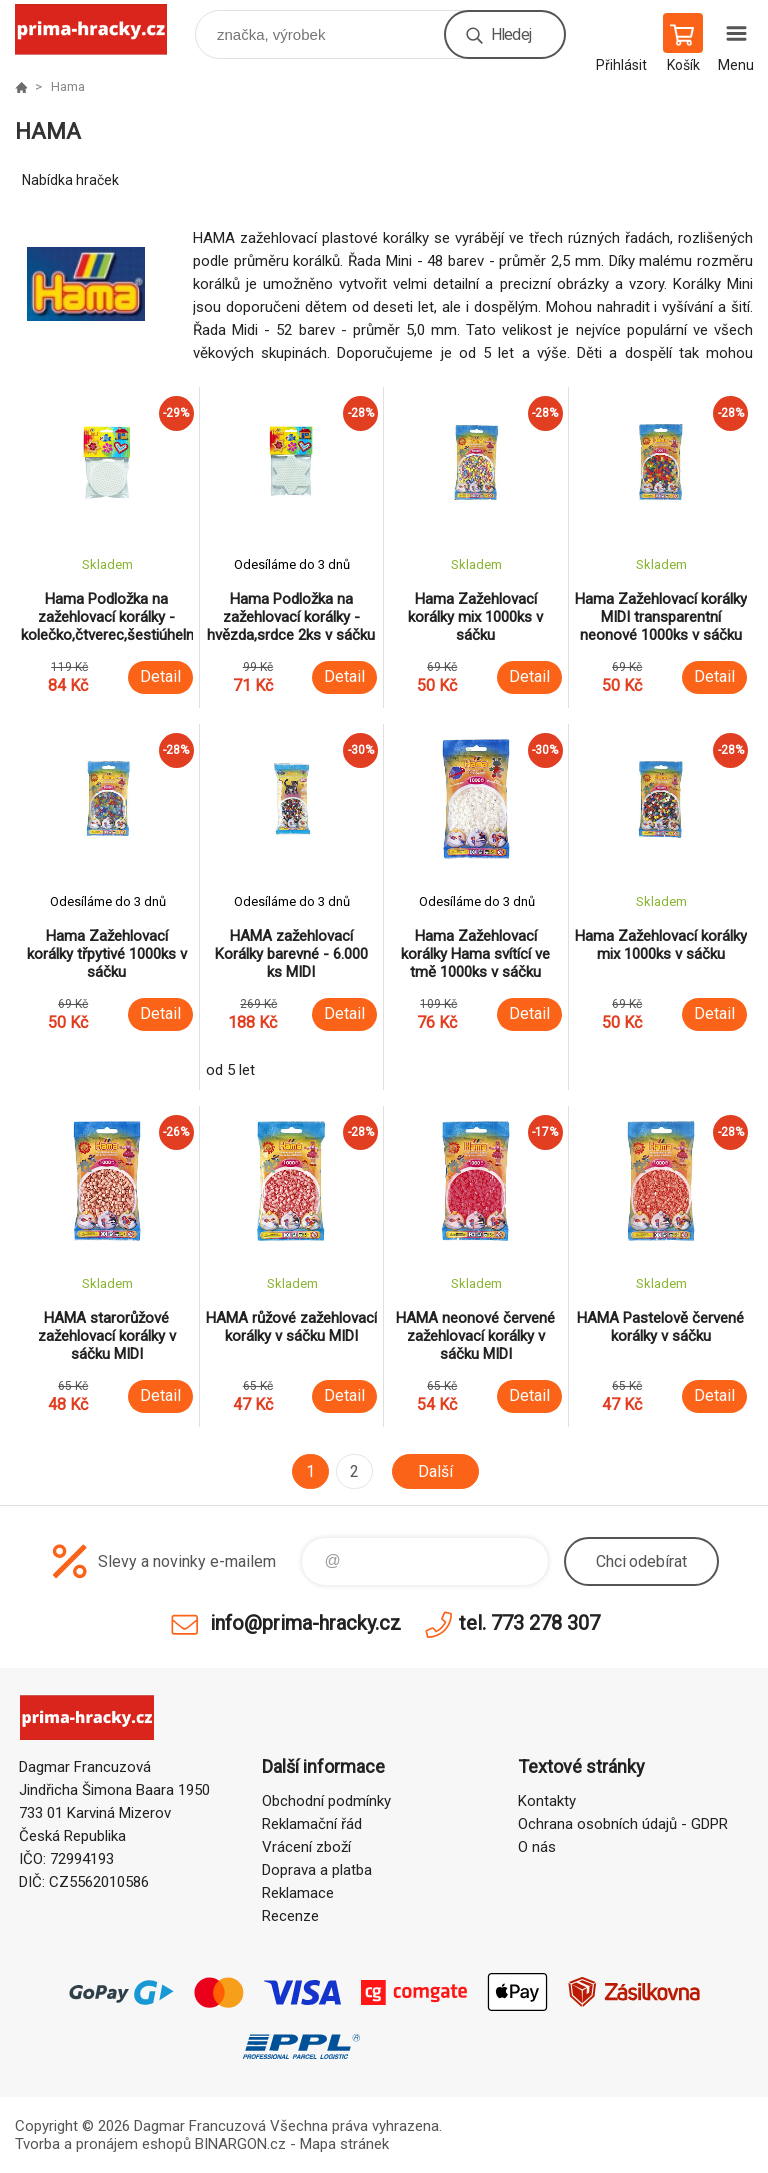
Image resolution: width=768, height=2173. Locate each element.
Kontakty (547, 1801)
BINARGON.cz (240, 2144)
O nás (537, 1847)
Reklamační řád (312, 1824)
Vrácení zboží (306, 1847)
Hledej (511, 34)
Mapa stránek (344, 2144)
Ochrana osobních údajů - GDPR (623, 1824)
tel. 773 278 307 (529, 1623)
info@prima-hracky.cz (305, 1623)
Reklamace (298, 1893)
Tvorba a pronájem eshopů (103, 2144)
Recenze (290, 1916)
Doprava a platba (317, 1870)
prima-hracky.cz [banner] (103, 29)
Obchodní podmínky (326, 1801)
